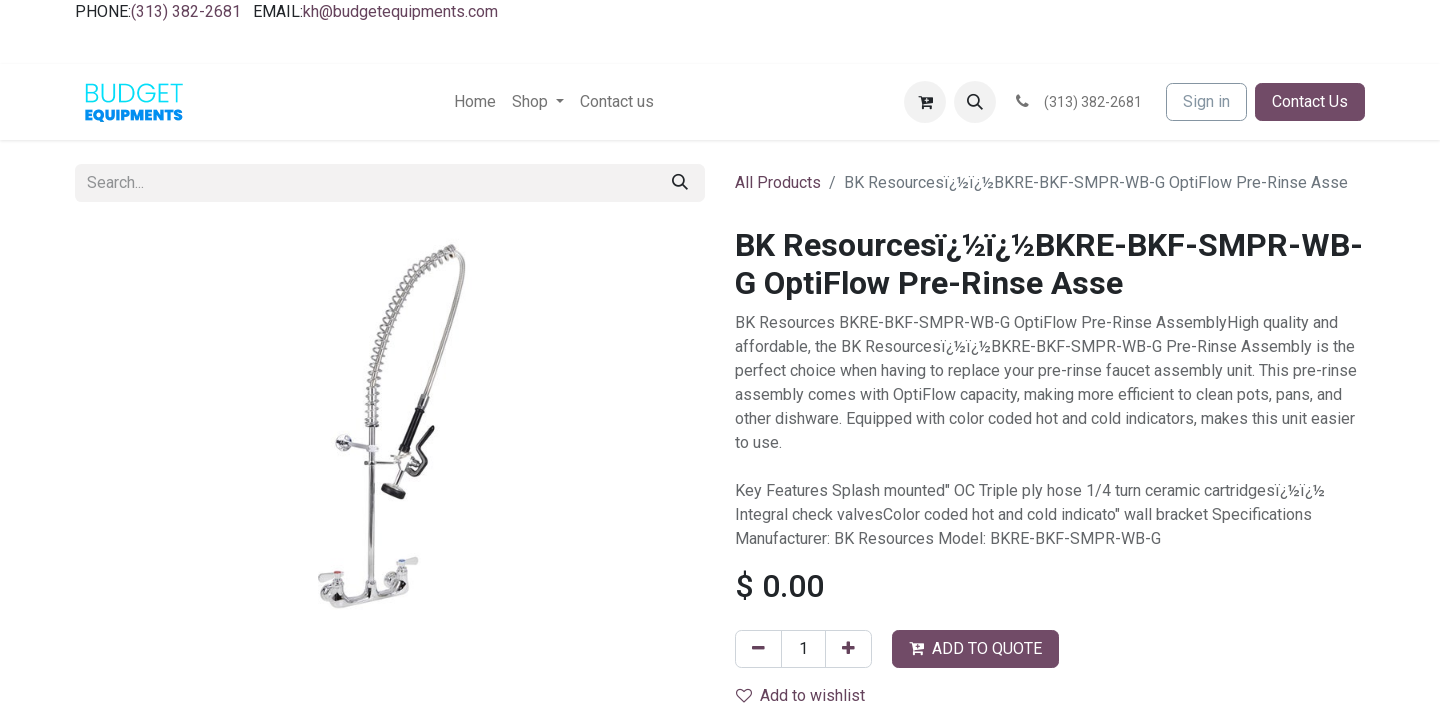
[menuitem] (475, 102)
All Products (778, 182)
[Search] (680, 183)
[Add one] (848, 649)
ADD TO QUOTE (975, 648)
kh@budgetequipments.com (400, 11)
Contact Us (1310, 101)
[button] (975, 102)
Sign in (1206, 101)
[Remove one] (758, 649)
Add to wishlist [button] (800, 695)
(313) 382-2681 (186, 11)
